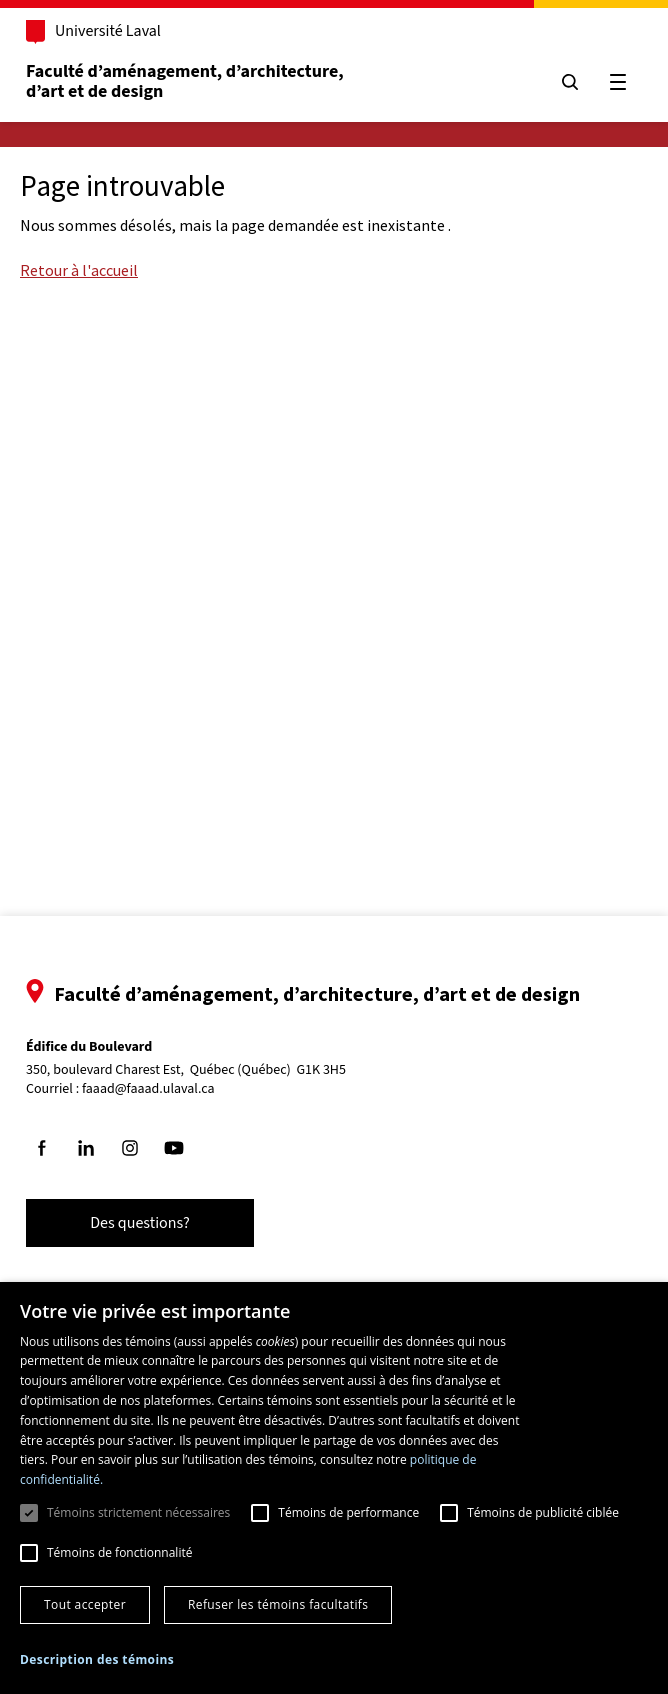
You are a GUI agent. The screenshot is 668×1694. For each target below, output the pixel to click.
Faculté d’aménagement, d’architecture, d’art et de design (186, 81)
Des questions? (140, 1223)
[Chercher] (570, 82)
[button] (97, 1659)
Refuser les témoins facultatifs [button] (278, 1604)
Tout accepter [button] (85, 1604)
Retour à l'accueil (79, 270)
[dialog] (334, 1488)
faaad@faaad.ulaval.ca (148, 1089)
